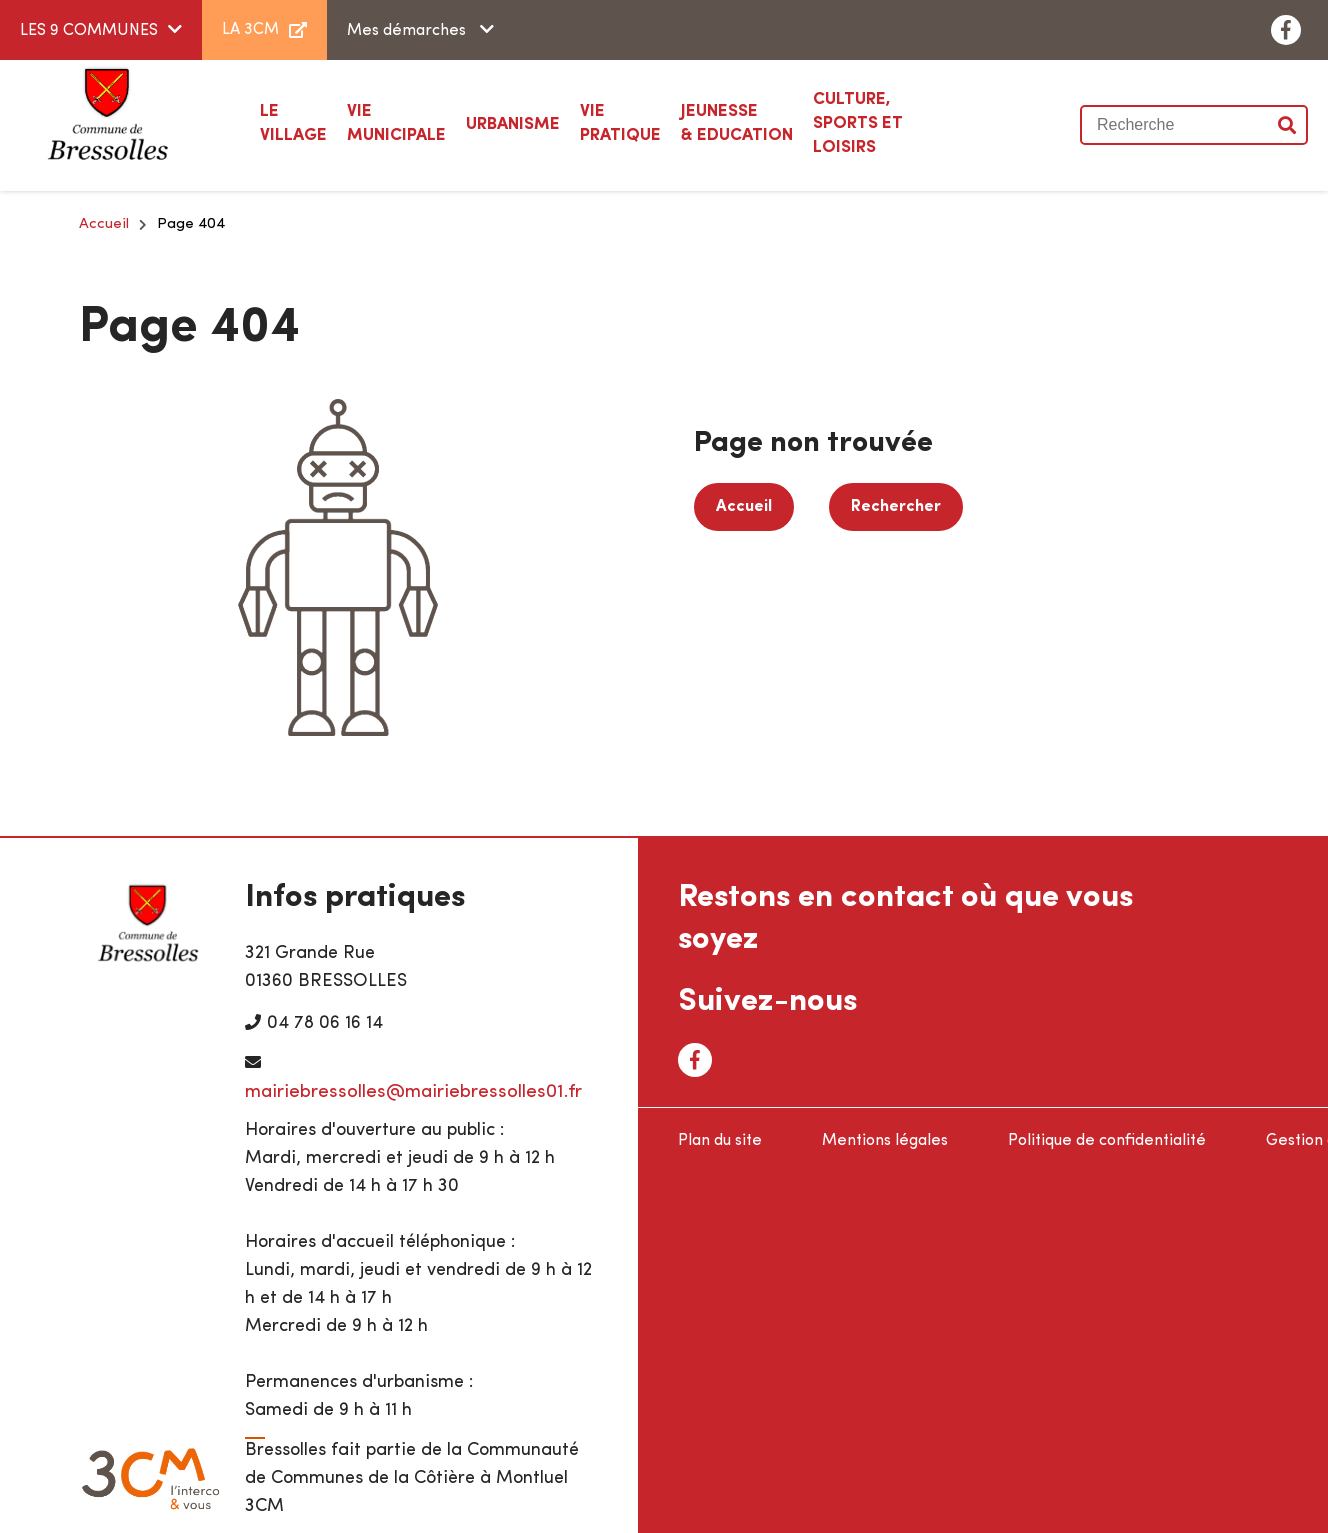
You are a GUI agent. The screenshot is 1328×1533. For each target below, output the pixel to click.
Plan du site (720, 1141)
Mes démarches (408, 31)
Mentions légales (885, 1141)
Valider (1288, 125)
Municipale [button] (396, 122)
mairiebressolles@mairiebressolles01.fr (413, 1092)
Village (293, 122)
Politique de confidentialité (1107, 1141)
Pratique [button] (620, 122)
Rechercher (896, 507)
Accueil (104, 224)
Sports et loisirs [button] (883, 122)
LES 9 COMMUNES (89, 31)
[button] (513, 125)
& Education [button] (737, 122)
